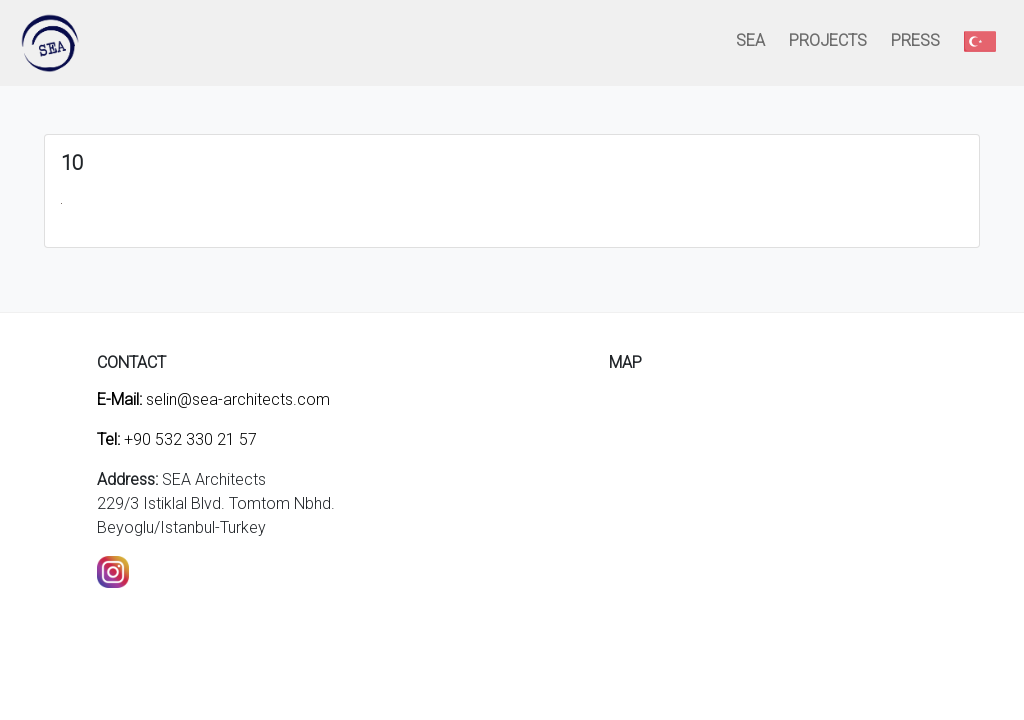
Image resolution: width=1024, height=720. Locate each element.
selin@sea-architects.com (213, 399)
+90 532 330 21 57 (177, 439)
